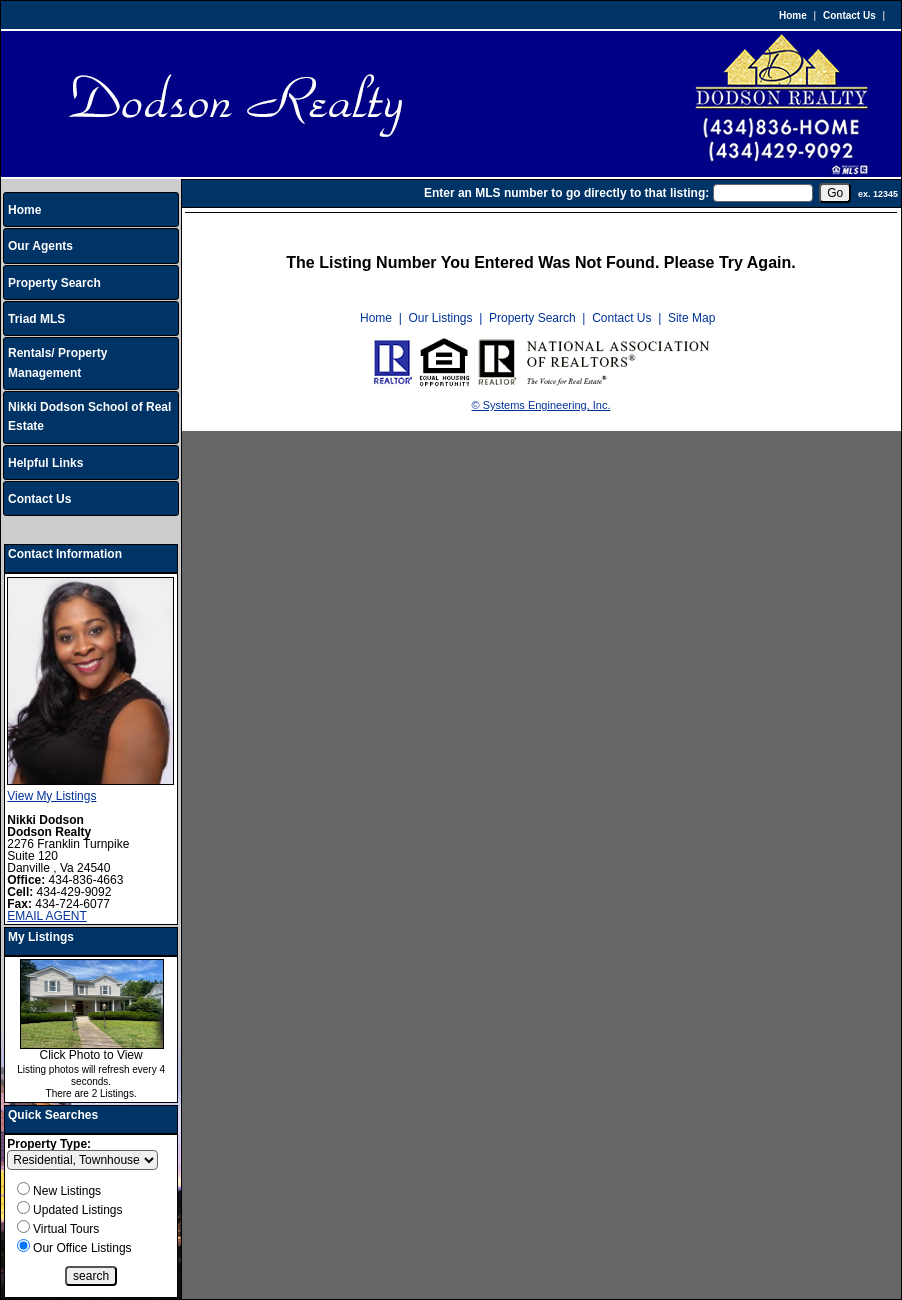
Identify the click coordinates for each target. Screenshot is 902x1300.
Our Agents (40, 246)
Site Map (691, 318)
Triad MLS (36, 319)
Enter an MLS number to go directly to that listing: (566, 193)
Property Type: (49, 1144)
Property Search (54, 283)
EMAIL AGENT (47, 916)
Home (793, 15)
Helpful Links (45, 463)
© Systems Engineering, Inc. (541, 405)
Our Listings (440, 318)
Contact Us (849, 15)
